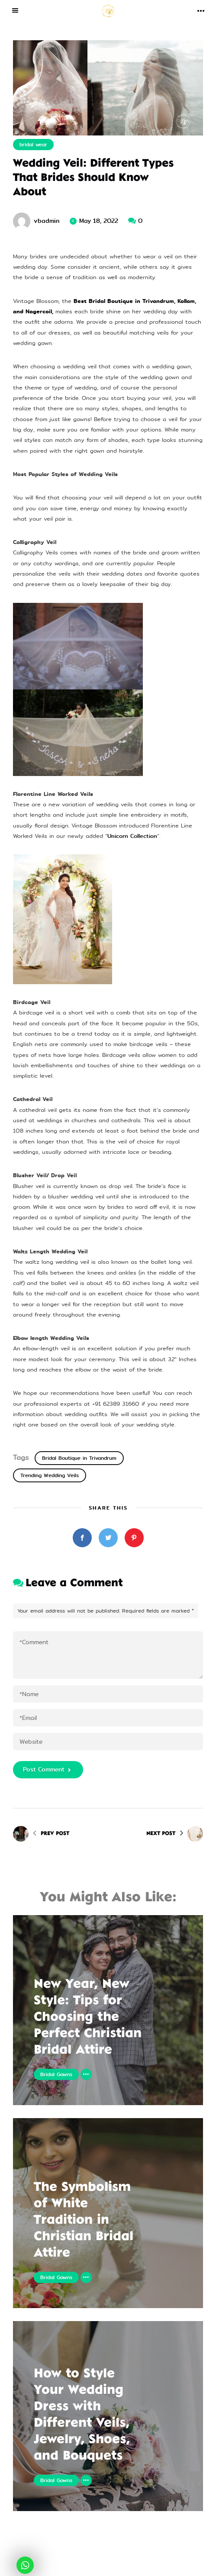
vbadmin (46, 220)
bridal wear (33, 144)
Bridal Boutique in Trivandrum (79, 1458)
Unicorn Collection (132, 835)
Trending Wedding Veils (49, 1475)
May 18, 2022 (98, 220)
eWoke (149, 2566)
